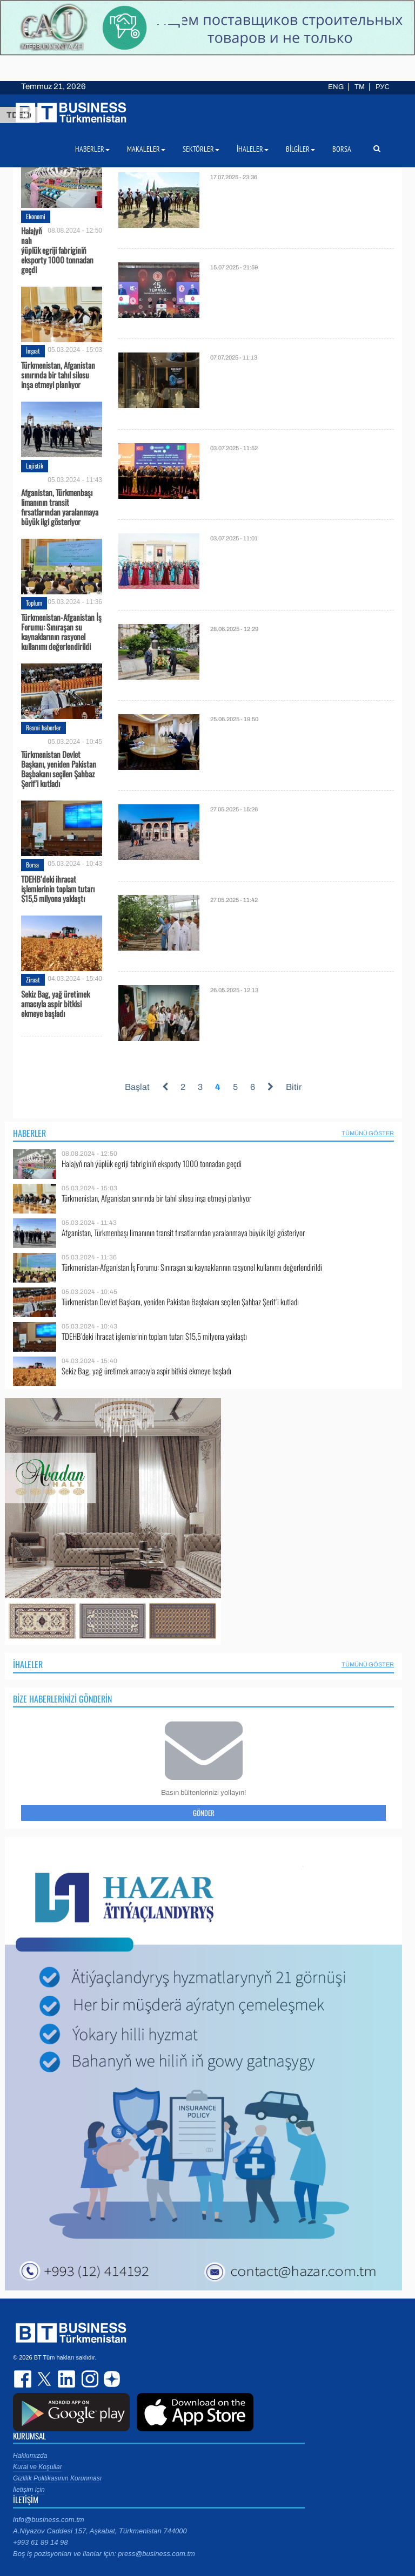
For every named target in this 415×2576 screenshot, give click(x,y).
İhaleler (28, 1664)
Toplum (34, 602)
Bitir (294, 1087)
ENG (336, 87)
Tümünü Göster (368, 1133)
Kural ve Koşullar (37, 2467)
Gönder (204, 1812)
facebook (24, 2379)
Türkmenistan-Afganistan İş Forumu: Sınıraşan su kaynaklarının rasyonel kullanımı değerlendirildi (61, 631)
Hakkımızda (30, 2455)
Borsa (32, 864)
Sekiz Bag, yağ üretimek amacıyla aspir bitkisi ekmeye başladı (55, 1003)
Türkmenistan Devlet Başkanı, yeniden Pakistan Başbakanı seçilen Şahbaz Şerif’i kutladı (58, 768)
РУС (383, 87)
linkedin (67, 2379)
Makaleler (146, 149)
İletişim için (29, 2489)
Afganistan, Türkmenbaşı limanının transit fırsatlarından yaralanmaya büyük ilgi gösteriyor (59, 506)
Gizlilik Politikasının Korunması (57, 2478)
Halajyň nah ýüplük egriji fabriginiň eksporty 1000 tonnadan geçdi (57, 250)
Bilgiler (300, 149)
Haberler (29, 1133)
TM (359, 87)
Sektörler (201, 149)
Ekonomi (35, 216)
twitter (45, 2379)
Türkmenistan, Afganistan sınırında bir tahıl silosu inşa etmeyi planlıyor (58, 374)
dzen (110, 2379)
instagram (88, 2379)
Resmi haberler (43, 727)
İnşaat (33, 350)
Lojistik (34, 465)
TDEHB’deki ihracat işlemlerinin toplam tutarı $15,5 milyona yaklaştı (58, 888)
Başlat (137, 1087)
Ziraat (33, 979)
